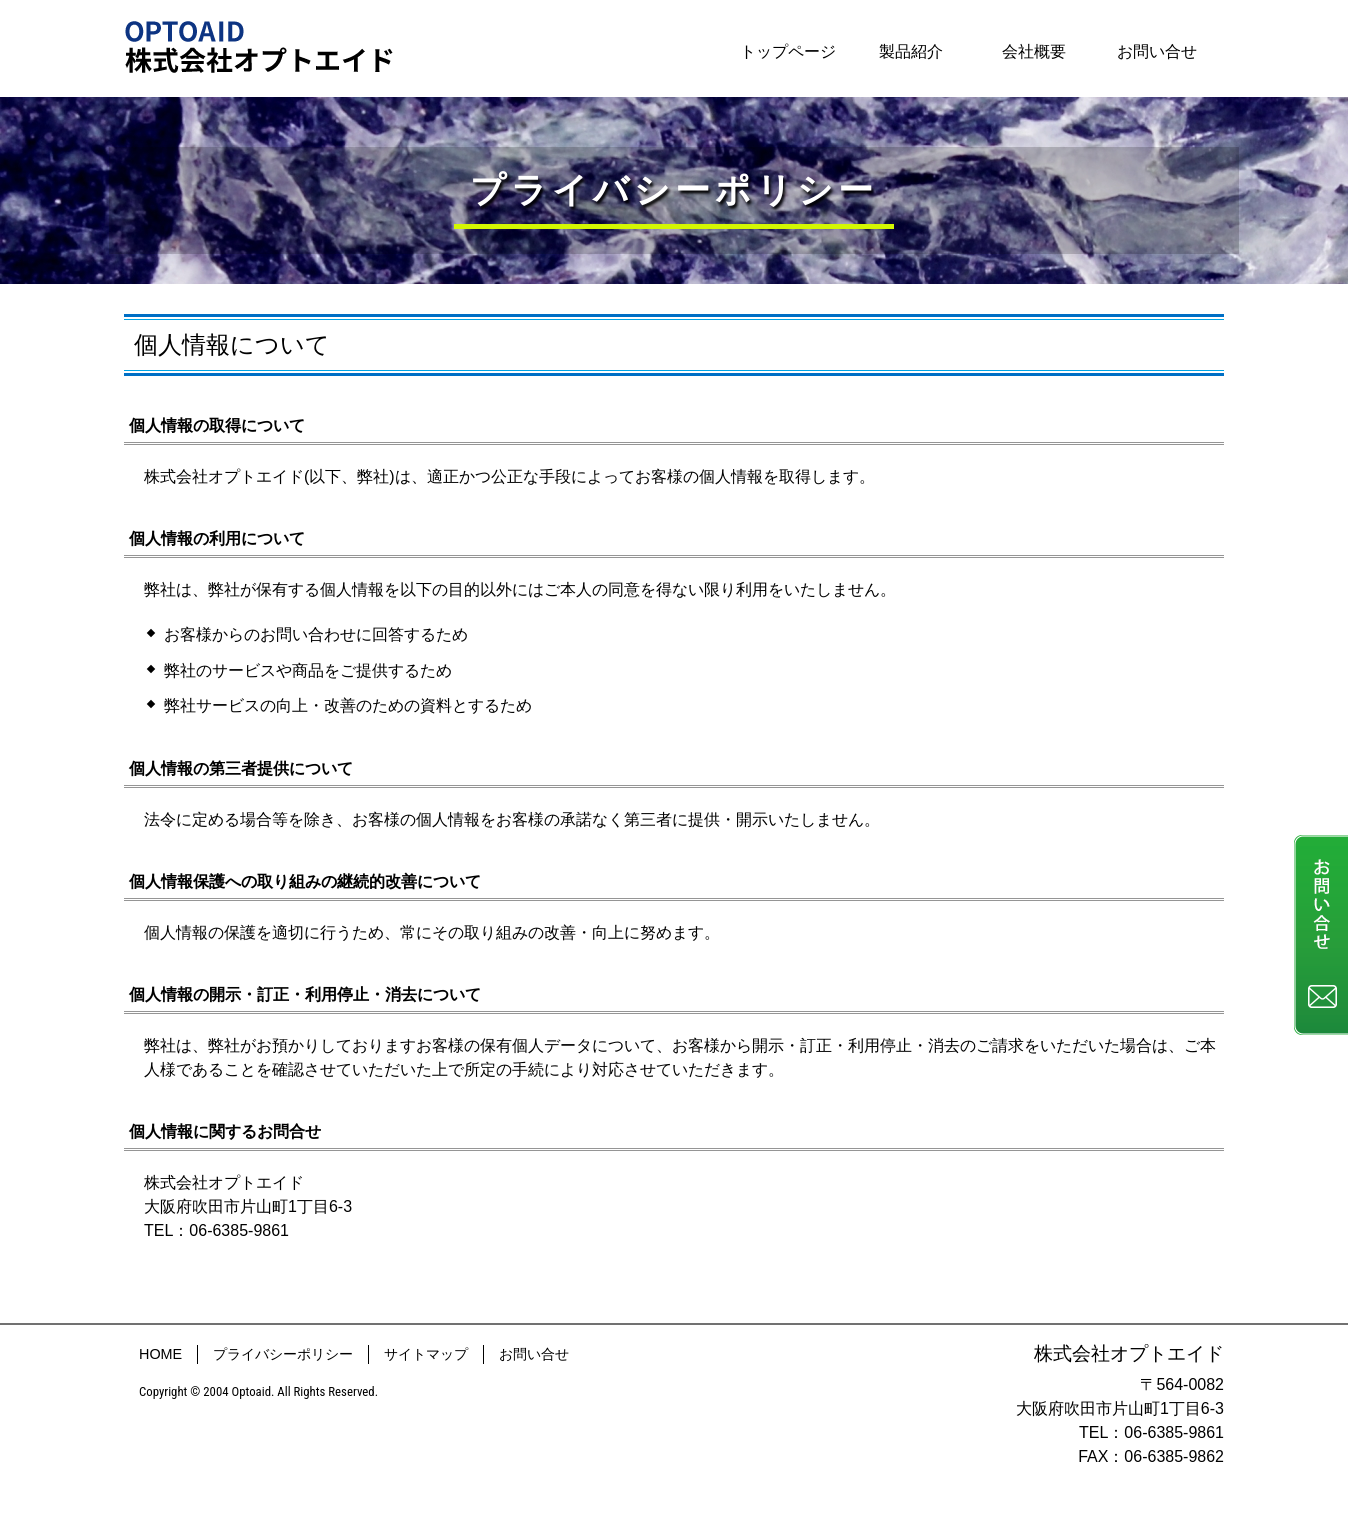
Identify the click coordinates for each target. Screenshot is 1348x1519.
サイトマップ (426, 1354)
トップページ (788, 51)
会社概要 (1034, 51)
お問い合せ (1157, 51)
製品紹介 (911, 51)
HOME (160, 1354)
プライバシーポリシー (283, 1354)
